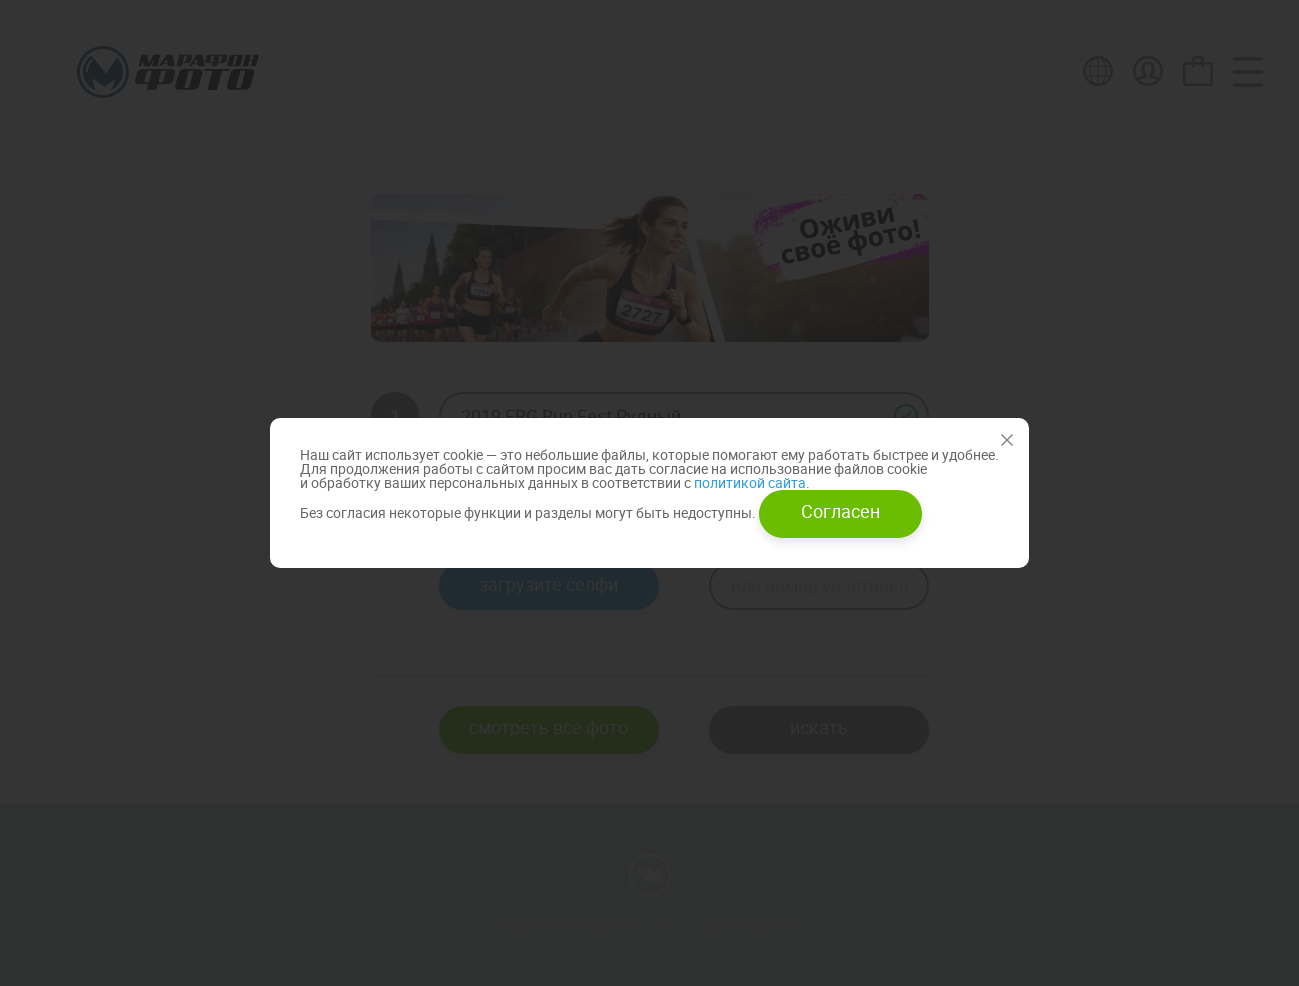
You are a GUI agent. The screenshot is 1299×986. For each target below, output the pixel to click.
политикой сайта (748, 482)
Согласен (840, 511)
